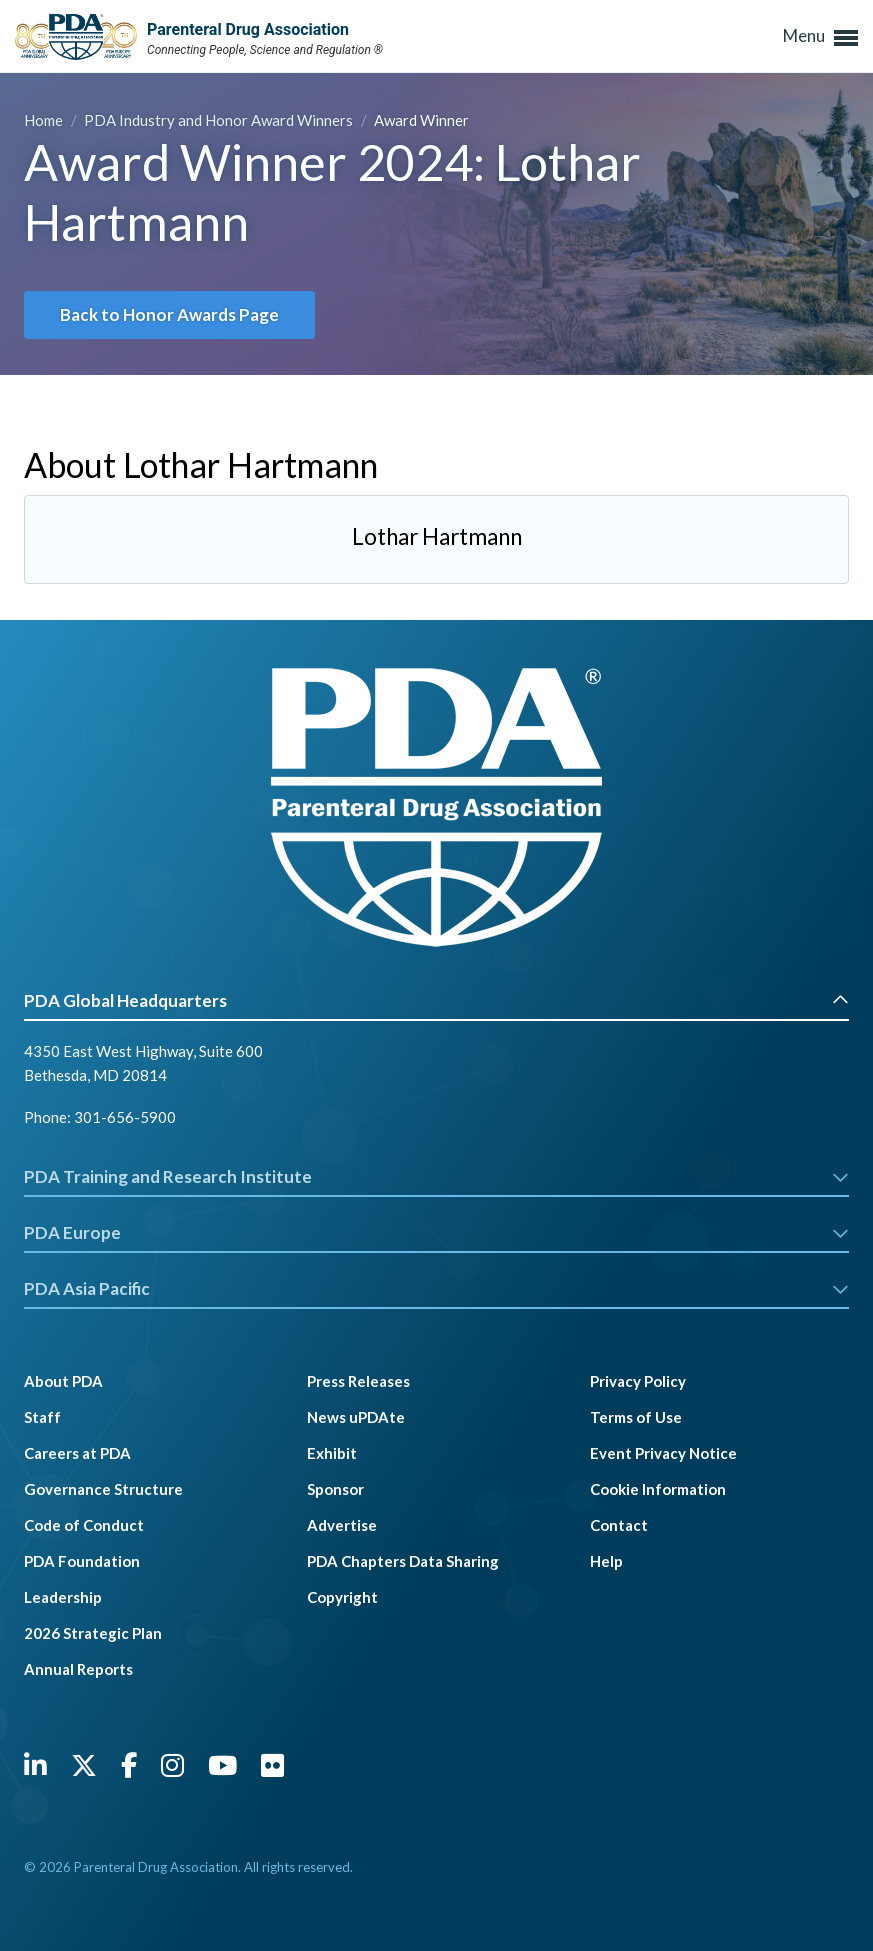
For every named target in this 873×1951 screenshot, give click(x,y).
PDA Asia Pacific (436, 1288)
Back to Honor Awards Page (169, 314)
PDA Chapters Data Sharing (403, 1561)
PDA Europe (436, 1232)
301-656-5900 (125, 1117)
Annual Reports (78, 1669)
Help (606, 1561)
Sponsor (335, 1489)
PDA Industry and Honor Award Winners (220, 120)
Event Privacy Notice (663, 1453)
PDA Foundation (82, 1561)
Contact (619, 1525)
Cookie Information (658, 1489)
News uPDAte (356, 1417)
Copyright (342, 1597)
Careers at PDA (77, 1453)
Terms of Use (636, 1417)
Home (45, 120)
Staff (42, 1417)
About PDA (63, 1381)
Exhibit (332, 1453)
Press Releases (358, 1381)
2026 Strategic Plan (93, 1633)
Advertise (342, 1525)
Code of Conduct (84, 1525)
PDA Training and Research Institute (436, 1176)
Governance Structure (103, 1489)
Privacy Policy (638, 1381)
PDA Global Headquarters (436, 1000)
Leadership (63, 1597)
